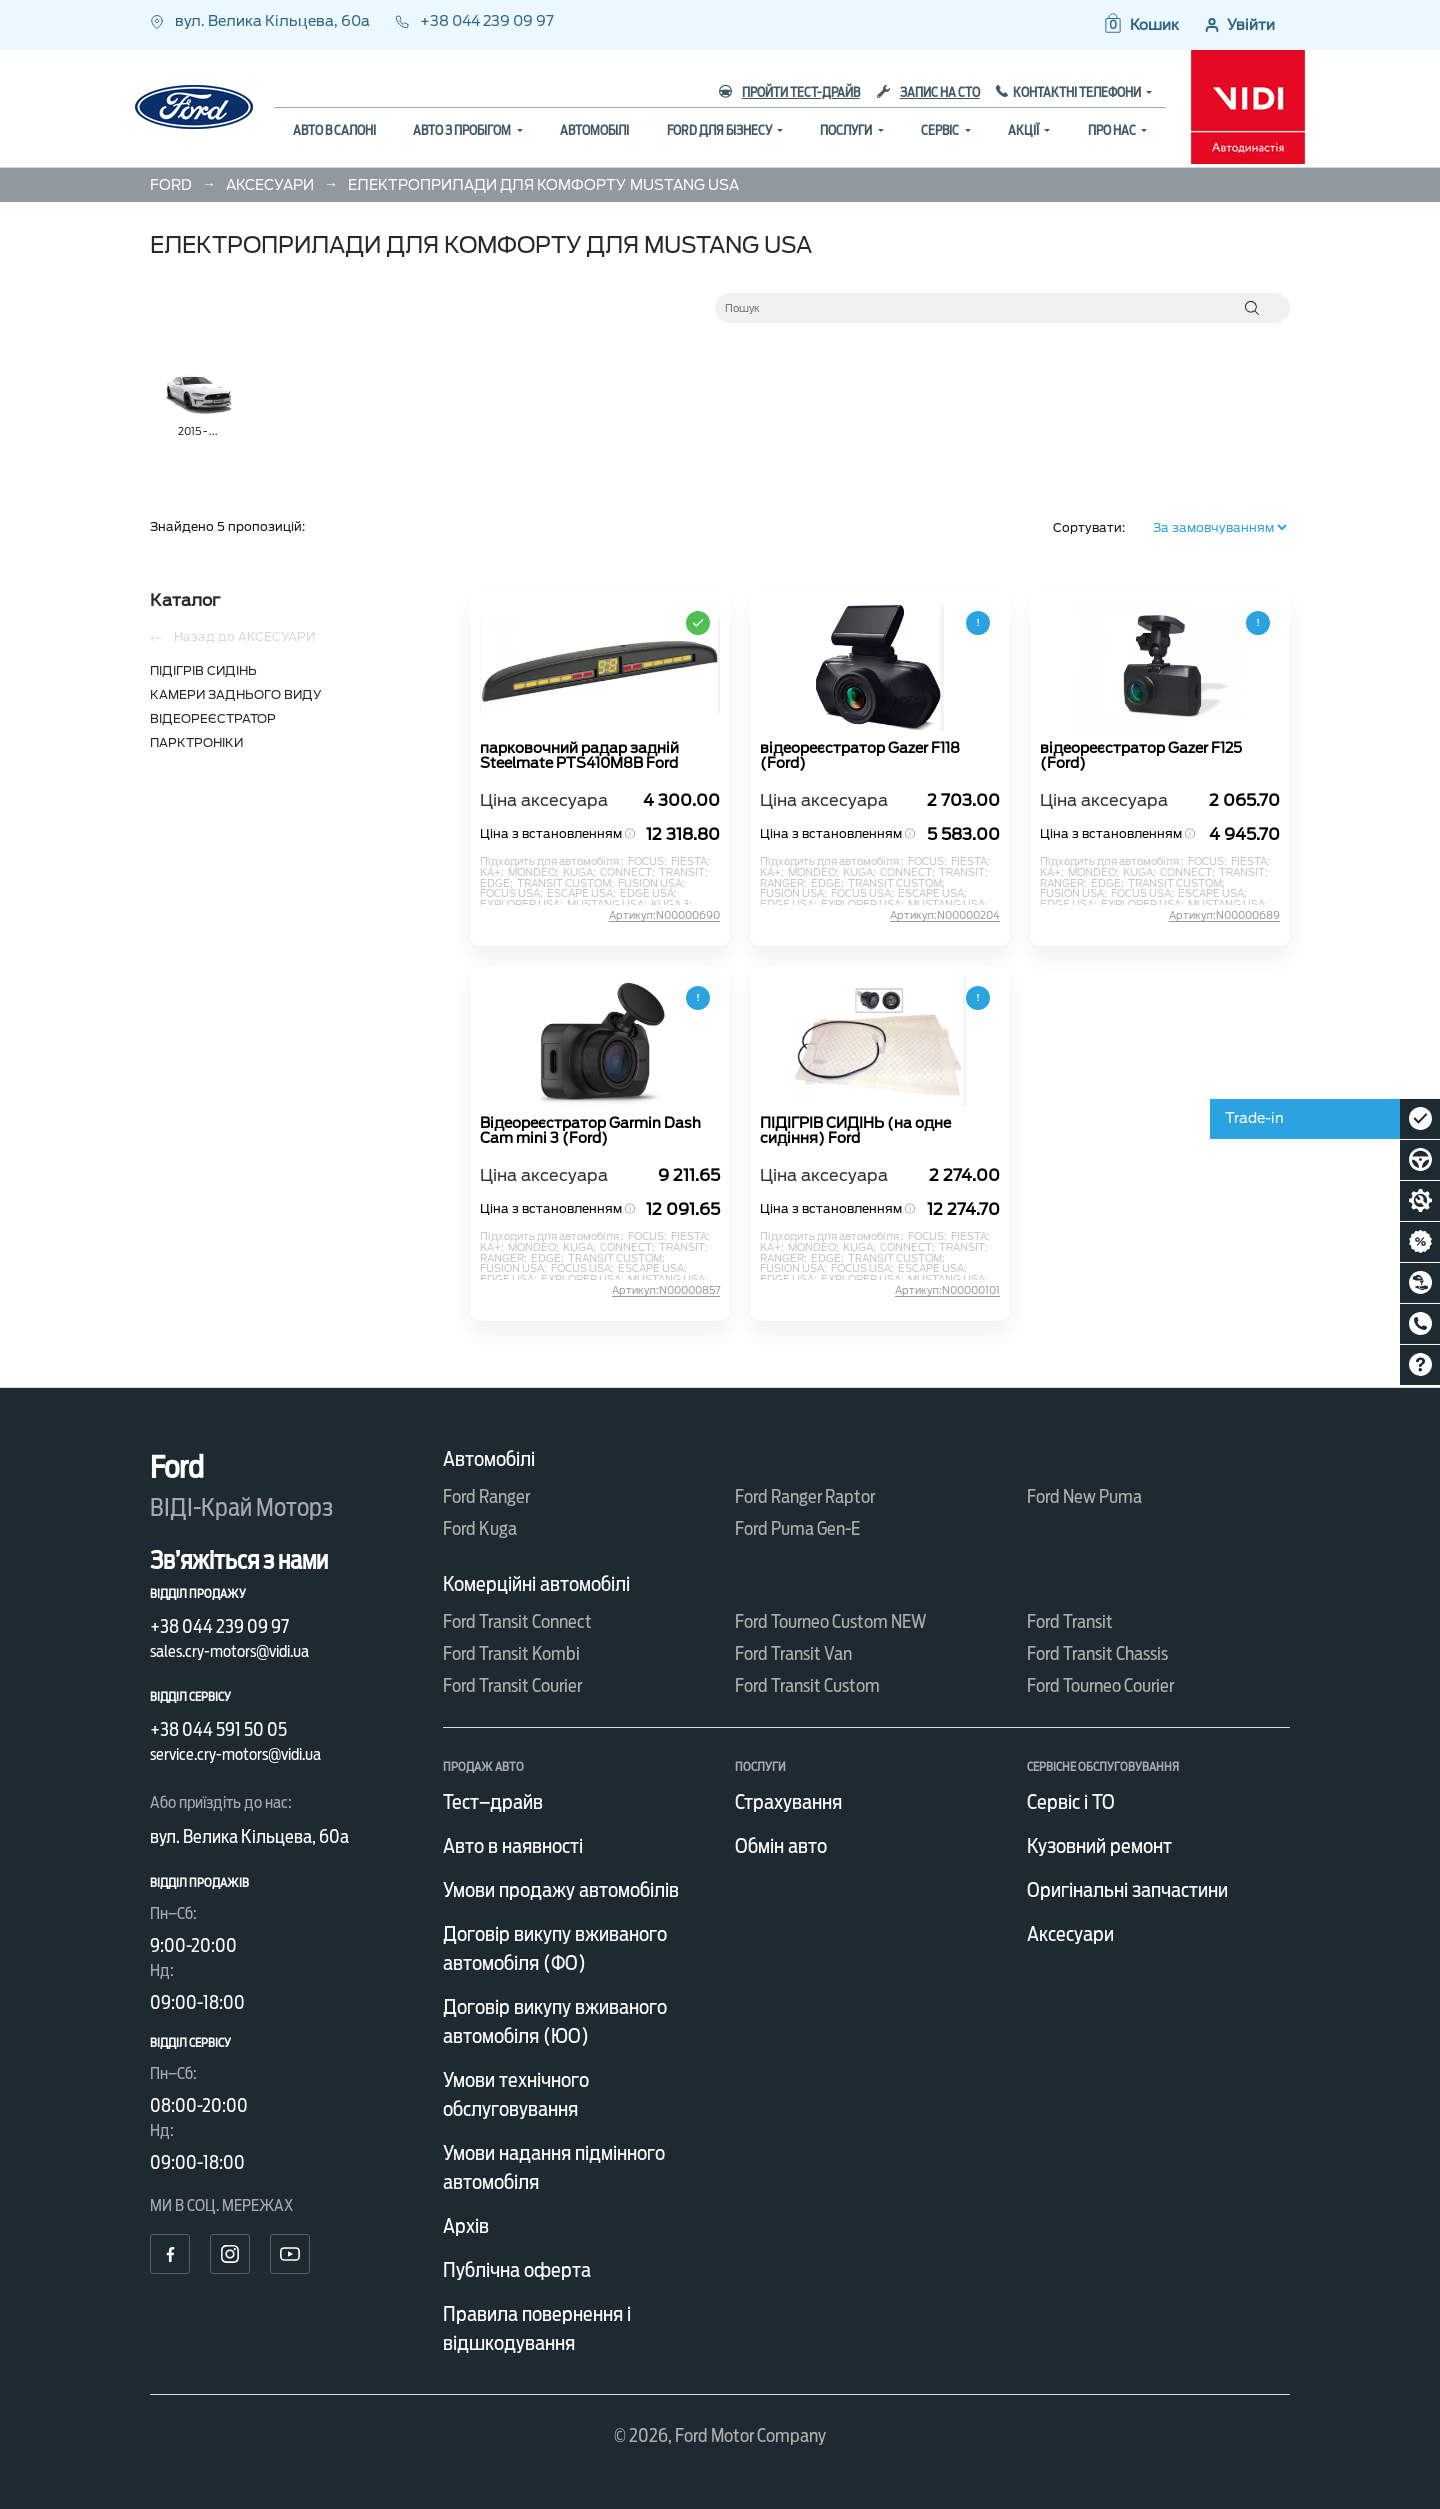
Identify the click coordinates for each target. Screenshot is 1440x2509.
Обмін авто (781, 1846)
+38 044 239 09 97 (474, 21)
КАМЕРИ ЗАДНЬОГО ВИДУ (235, 694)
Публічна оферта (517, 2270)
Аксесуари (1070, 1934)
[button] (1140, 25)
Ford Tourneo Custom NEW (831, 1621)
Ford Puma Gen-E (797, 1528)
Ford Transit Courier (512, 1685)
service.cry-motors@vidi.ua (235, 1754)
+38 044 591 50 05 (218, 1729)
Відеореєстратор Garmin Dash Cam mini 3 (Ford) (590, 1131)
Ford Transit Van (793, 1653)
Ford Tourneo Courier (1100, 1685)
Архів (466, 2226)
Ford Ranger (486, 1496)
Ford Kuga (480, 1528)
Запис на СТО (928, 92)
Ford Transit (1070, 1621)
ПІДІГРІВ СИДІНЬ (203, 670)
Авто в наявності (513, 1846)
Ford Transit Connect (517, 1621)
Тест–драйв (493, 1802)
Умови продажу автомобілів (561, 1890)
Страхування (788, 1802)
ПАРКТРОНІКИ (196, 742)
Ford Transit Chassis (1097, 1653)
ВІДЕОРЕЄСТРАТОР (213, 718)
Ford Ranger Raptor (805, 1496)
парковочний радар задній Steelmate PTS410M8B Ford (579, 756)
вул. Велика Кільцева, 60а (261, 21)
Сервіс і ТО (1071, 1802)
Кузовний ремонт (1099, 1846)
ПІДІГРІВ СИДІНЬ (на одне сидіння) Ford (855, 1131)
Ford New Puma (1084, 1496)
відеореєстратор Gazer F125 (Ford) (1141, 756)
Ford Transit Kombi (511, 1653)
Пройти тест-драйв (789, 92)
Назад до (232, 637)
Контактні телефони (1078, 92)
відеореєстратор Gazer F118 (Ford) (860, 756)
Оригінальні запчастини (1127, 1890)
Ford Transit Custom (807, 1685)
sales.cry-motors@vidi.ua (229, 1651)
